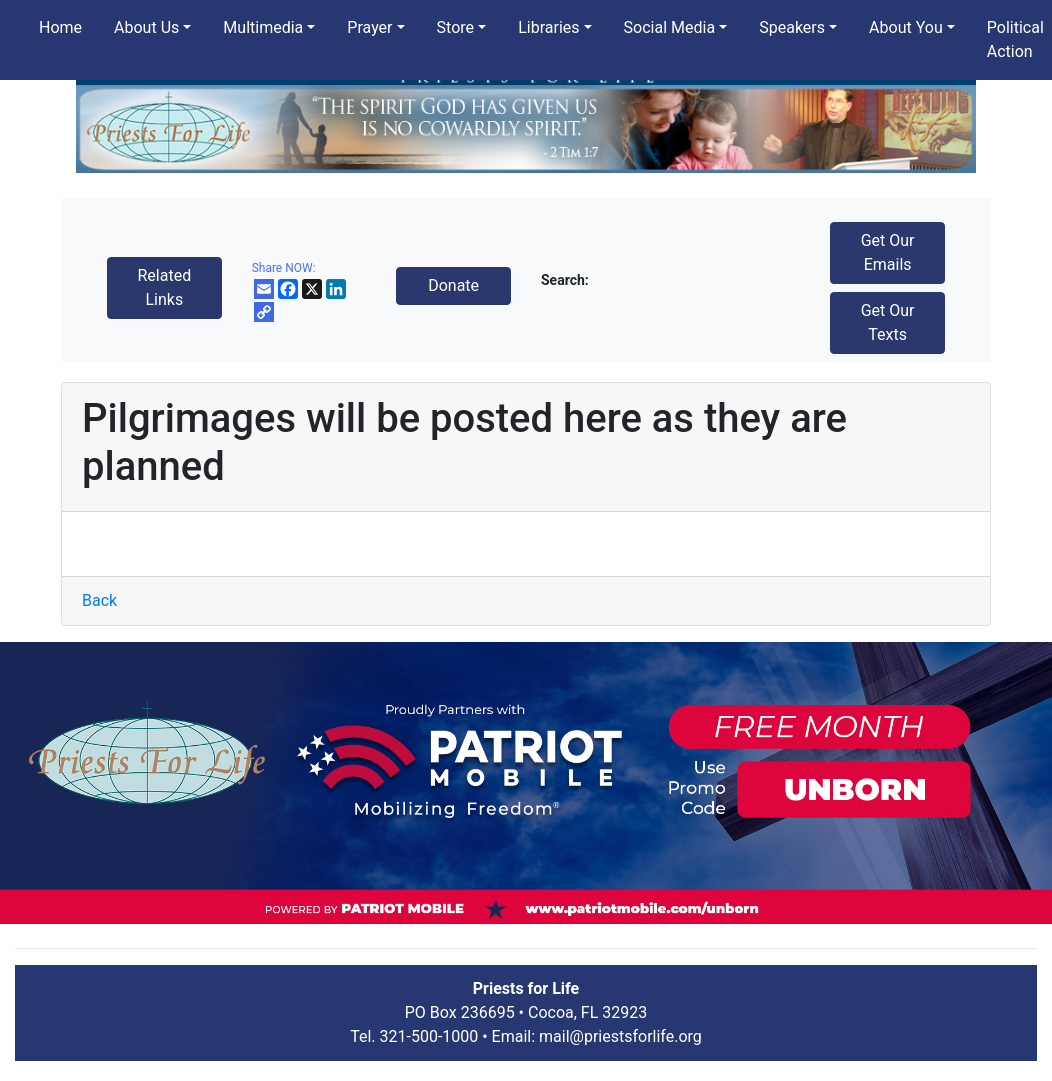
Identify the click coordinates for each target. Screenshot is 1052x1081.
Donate (453, 285)
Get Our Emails (888, 252)
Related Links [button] (164, 287)
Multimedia (263, 27)
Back (99, 600)
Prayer (369, 27)
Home (60, 27)
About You (906, 27)
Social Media (670, 27)
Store (455, 27)
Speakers (792, 27)
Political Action (1015, 39)
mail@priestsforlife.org (620, 1036)
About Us (146, 27)
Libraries (548, 27)
